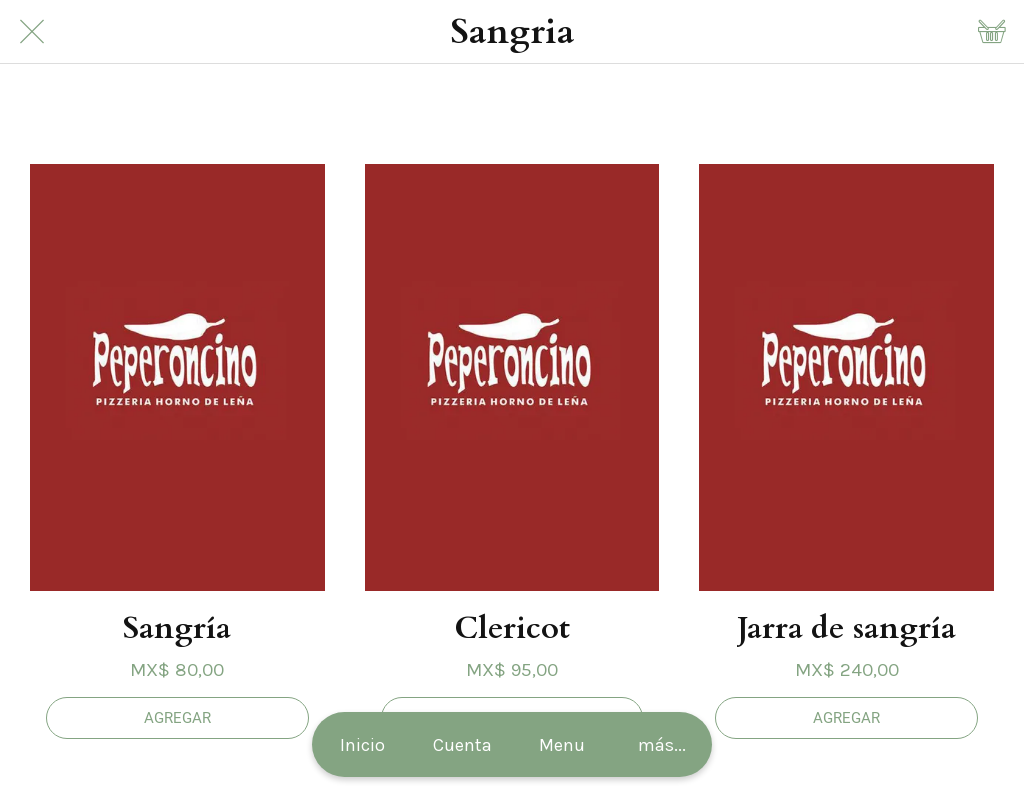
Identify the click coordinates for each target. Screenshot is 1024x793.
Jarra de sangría (846, 628)
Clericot (512, 628)
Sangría (177, 628)
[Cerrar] (32, 32)
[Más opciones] (662, 744)
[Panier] (992, 32)
